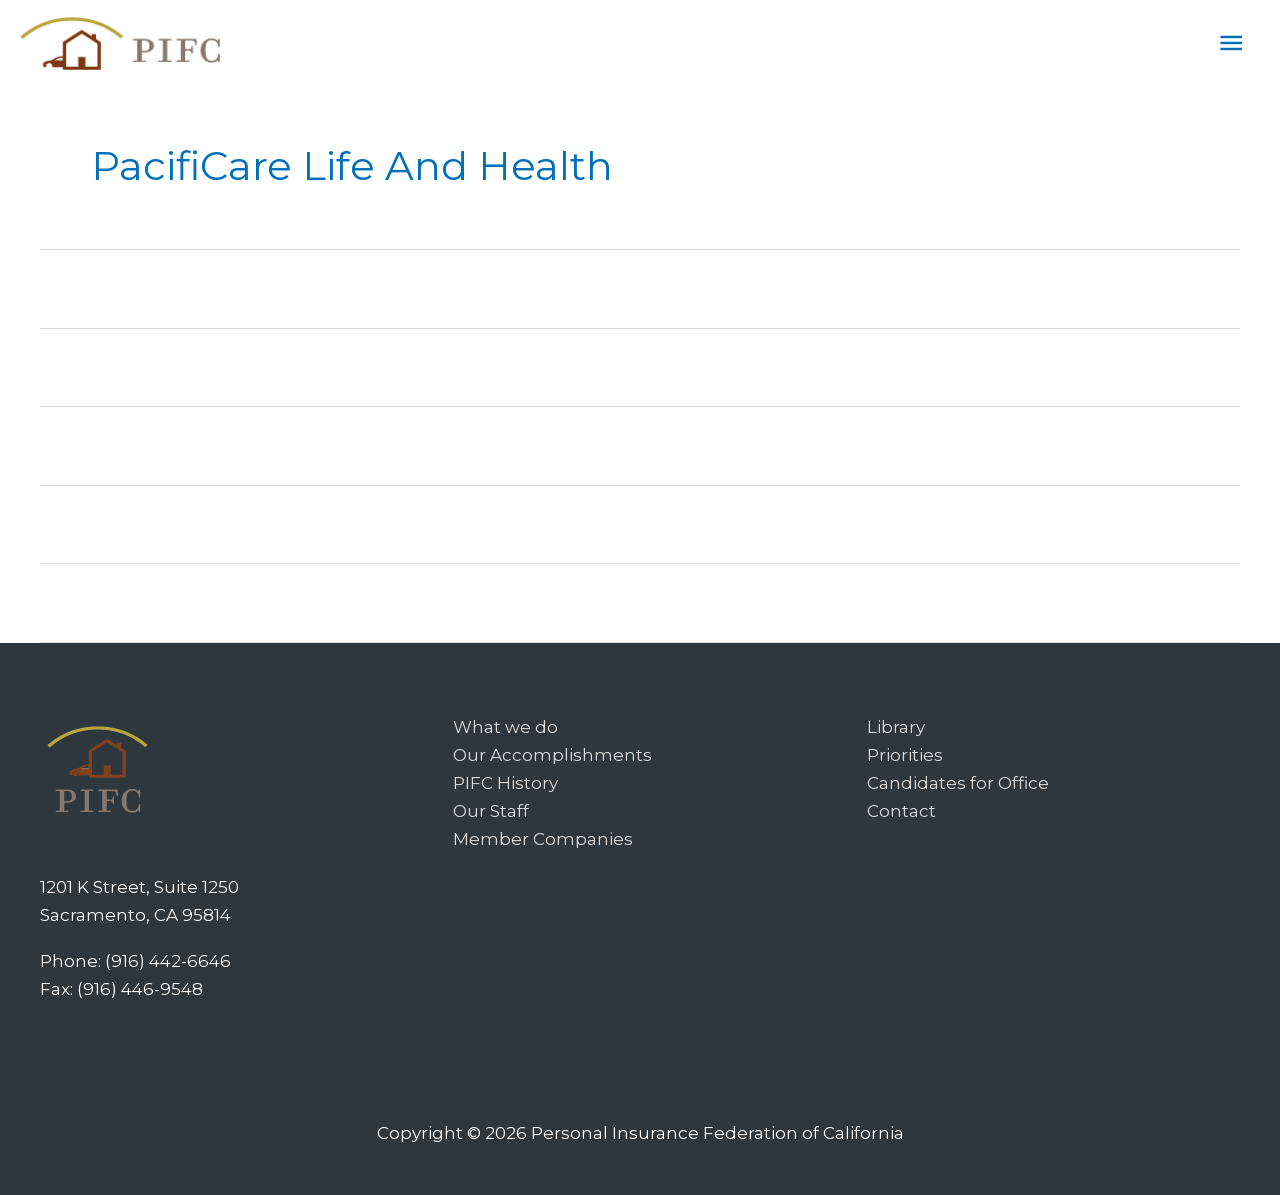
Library (896, 727)
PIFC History (505, 783)
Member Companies (543, 839)
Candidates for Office (958, 783)
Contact (901, 811)
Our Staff (491, 811)
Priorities (905, 755)
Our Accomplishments (552, 755)
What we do (505, 727)
